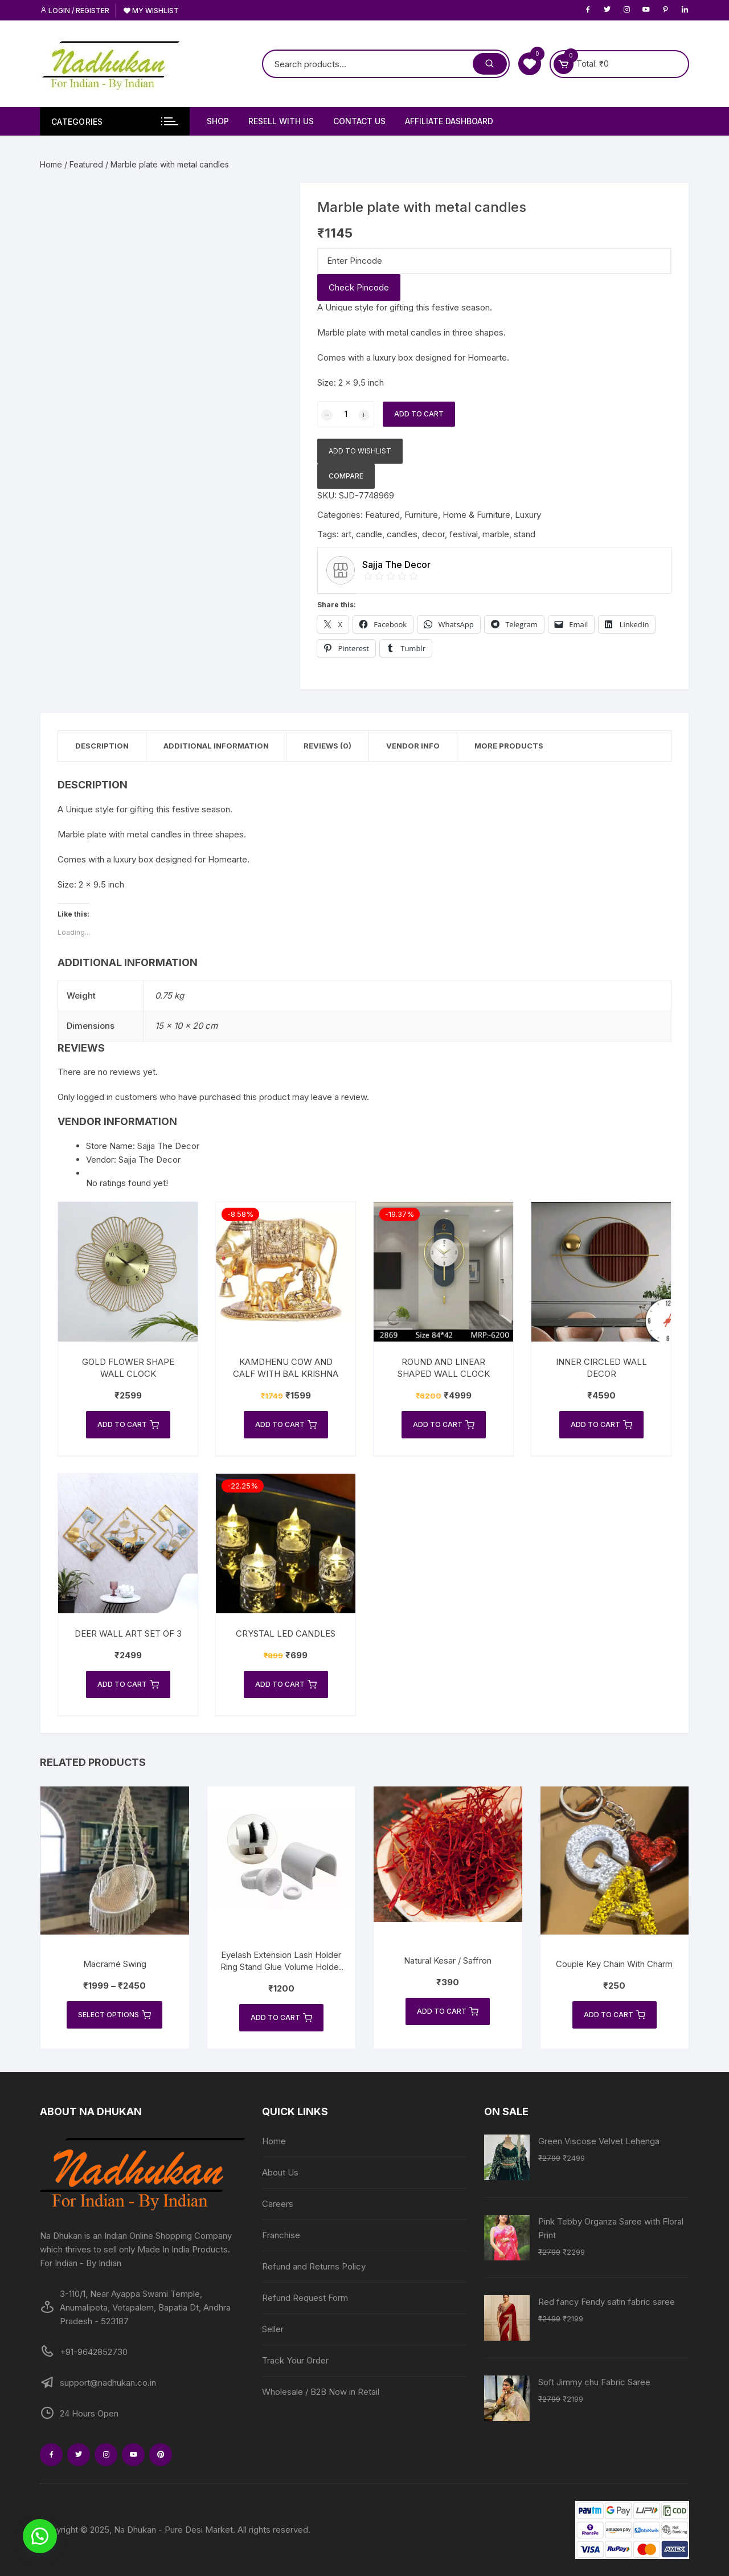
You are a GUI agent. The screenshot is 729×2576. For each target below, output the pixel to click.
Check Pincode (359, 287)
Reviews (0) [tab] (327, 745)
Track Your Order (295, 2360)
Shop (218, 121)
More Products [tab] (508, 745)
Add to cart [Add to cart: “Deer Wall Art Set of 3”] (128, 1684)
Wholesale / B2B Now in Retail (320, 2391)
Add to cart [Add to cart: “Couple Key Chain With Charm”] (614, 2014)
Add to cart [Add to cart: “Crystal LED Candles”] (286, 1684)
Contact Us (359, 121)
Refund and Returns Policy (314, 2266)
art (346, 534)
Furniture (421, 514)
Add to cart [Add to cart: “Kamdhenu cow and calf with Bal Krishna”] (286, 1424)
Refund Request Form (305, 2297)
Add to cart (419, 414)
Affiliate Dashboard (449, 121)
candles (402, 534)
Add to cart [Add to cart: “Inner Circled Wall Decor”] (601, 1424)
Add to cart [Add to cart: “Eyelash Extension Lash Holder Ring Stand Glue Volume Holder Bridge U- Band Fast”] (281, 2017)
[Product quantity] (345, 414)
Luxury (528, 514)
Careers (277, 2203)
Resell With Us (281, 121)
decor (433, 534)
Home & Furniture (476, 514)
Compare (346, 476)
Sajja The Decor (149, 1159)
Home (51, 164)
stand (524, 534)
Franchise (281, 2235)
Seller (273, 2329)
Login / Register (74, 10)
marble (495, 534)
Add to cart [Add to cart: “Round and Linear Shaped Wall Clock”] (443, 1424)
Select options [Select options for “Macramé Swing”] (114, 2014)
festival (463, 534)
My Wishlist (151, 10)
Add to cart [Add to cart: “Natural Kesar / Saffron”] (447, 2011)
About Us (280, 2172)
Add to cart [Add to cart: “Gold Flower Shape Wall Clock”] (128, 1424)
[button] (40, 2536)
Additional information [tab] (216, 745)
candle (369, 534)
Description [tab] (102, 745)
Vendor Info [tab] (413, 745)
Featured (86, 164)
